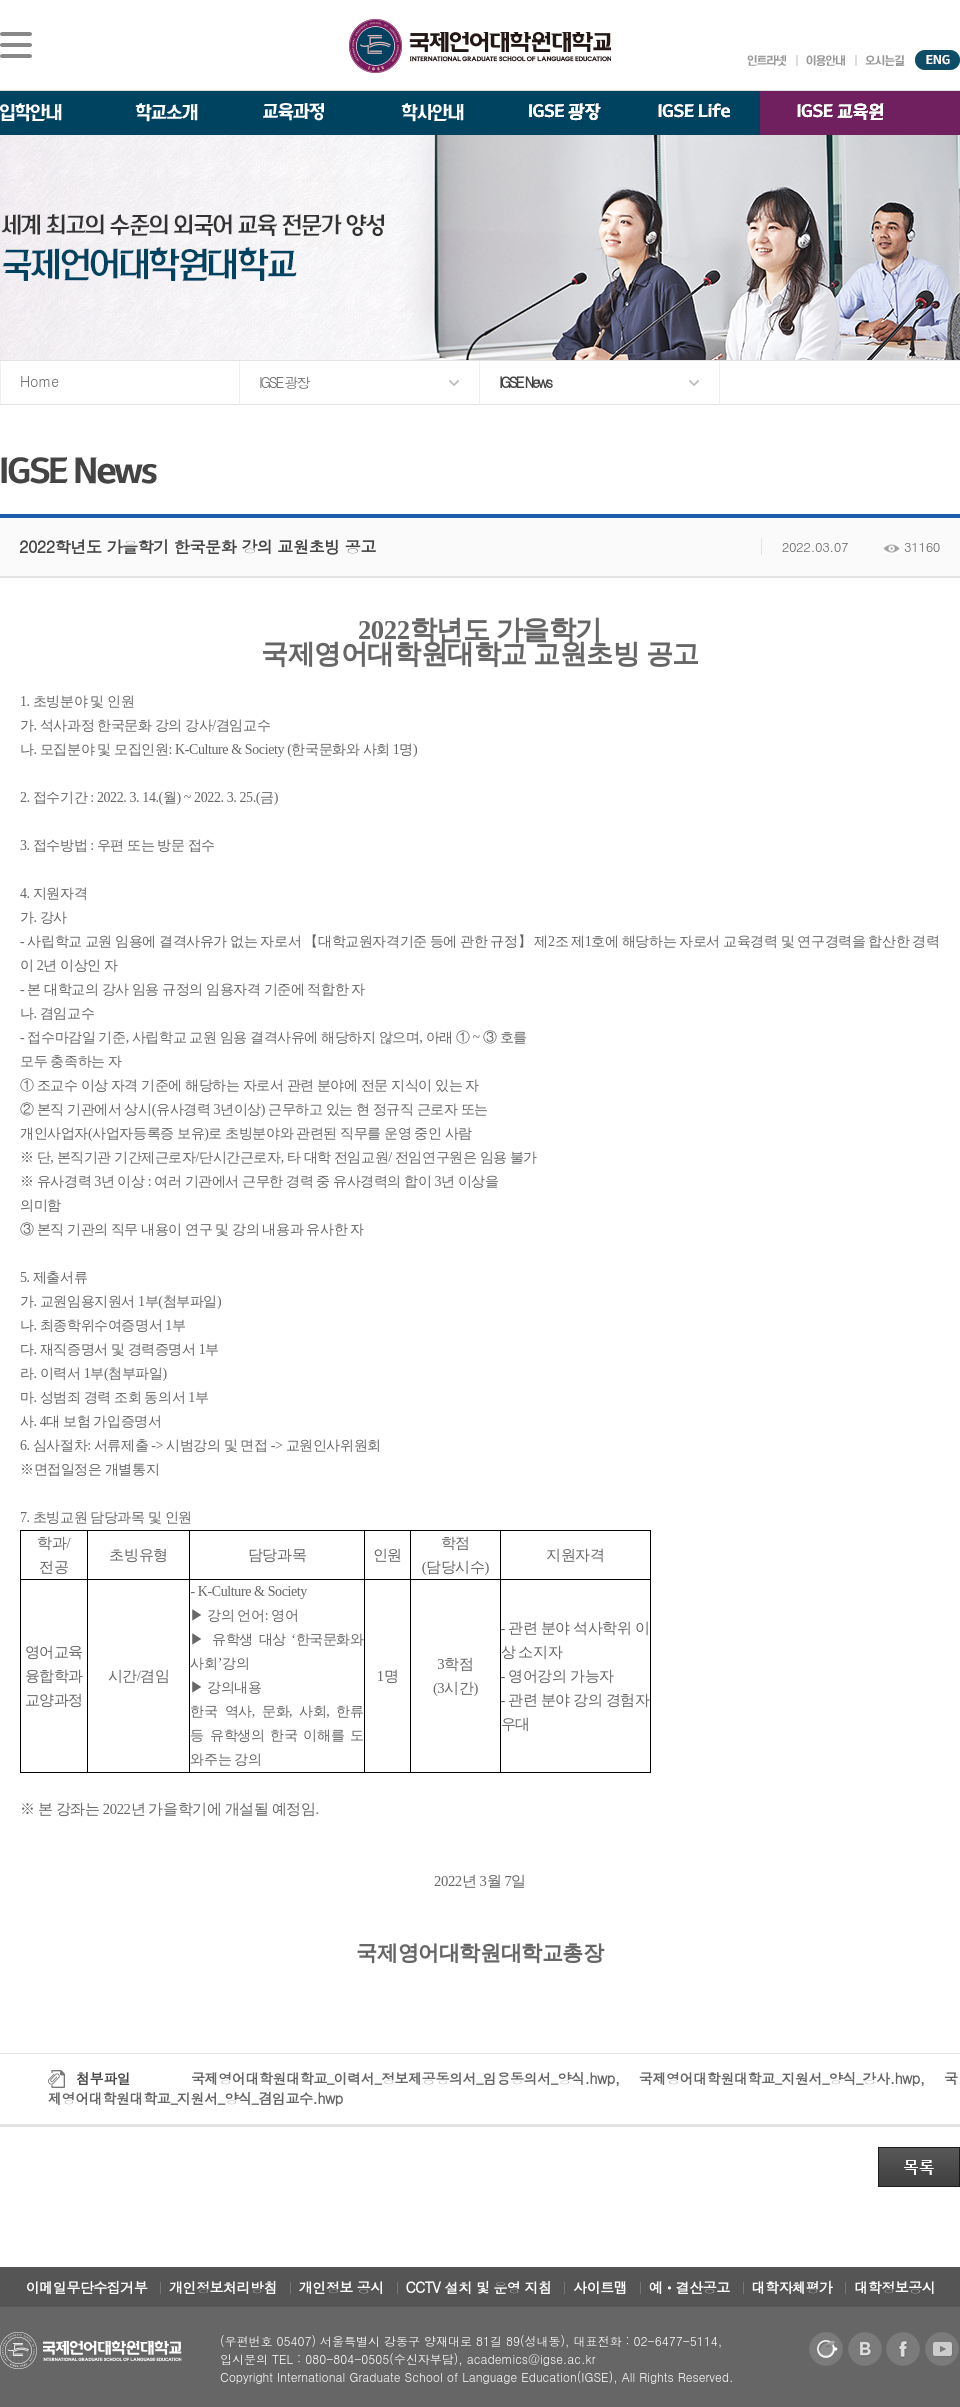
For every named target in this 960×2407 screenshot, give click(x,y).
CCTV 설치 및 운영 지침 (479, 2287)
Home (39, 381)
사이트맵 (600, 2287)
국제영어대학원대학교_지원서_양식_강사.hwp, (784, 2078)
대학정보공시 (894, 2287)
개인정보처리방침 (223, 2287)
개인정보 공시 (341, 2287)
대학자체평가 (792, 2287)
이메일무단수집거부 (87, 2287)
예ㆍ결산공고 (689, 2287)
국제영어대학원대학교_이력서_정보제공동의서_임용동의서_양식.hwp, (407, 2078)
